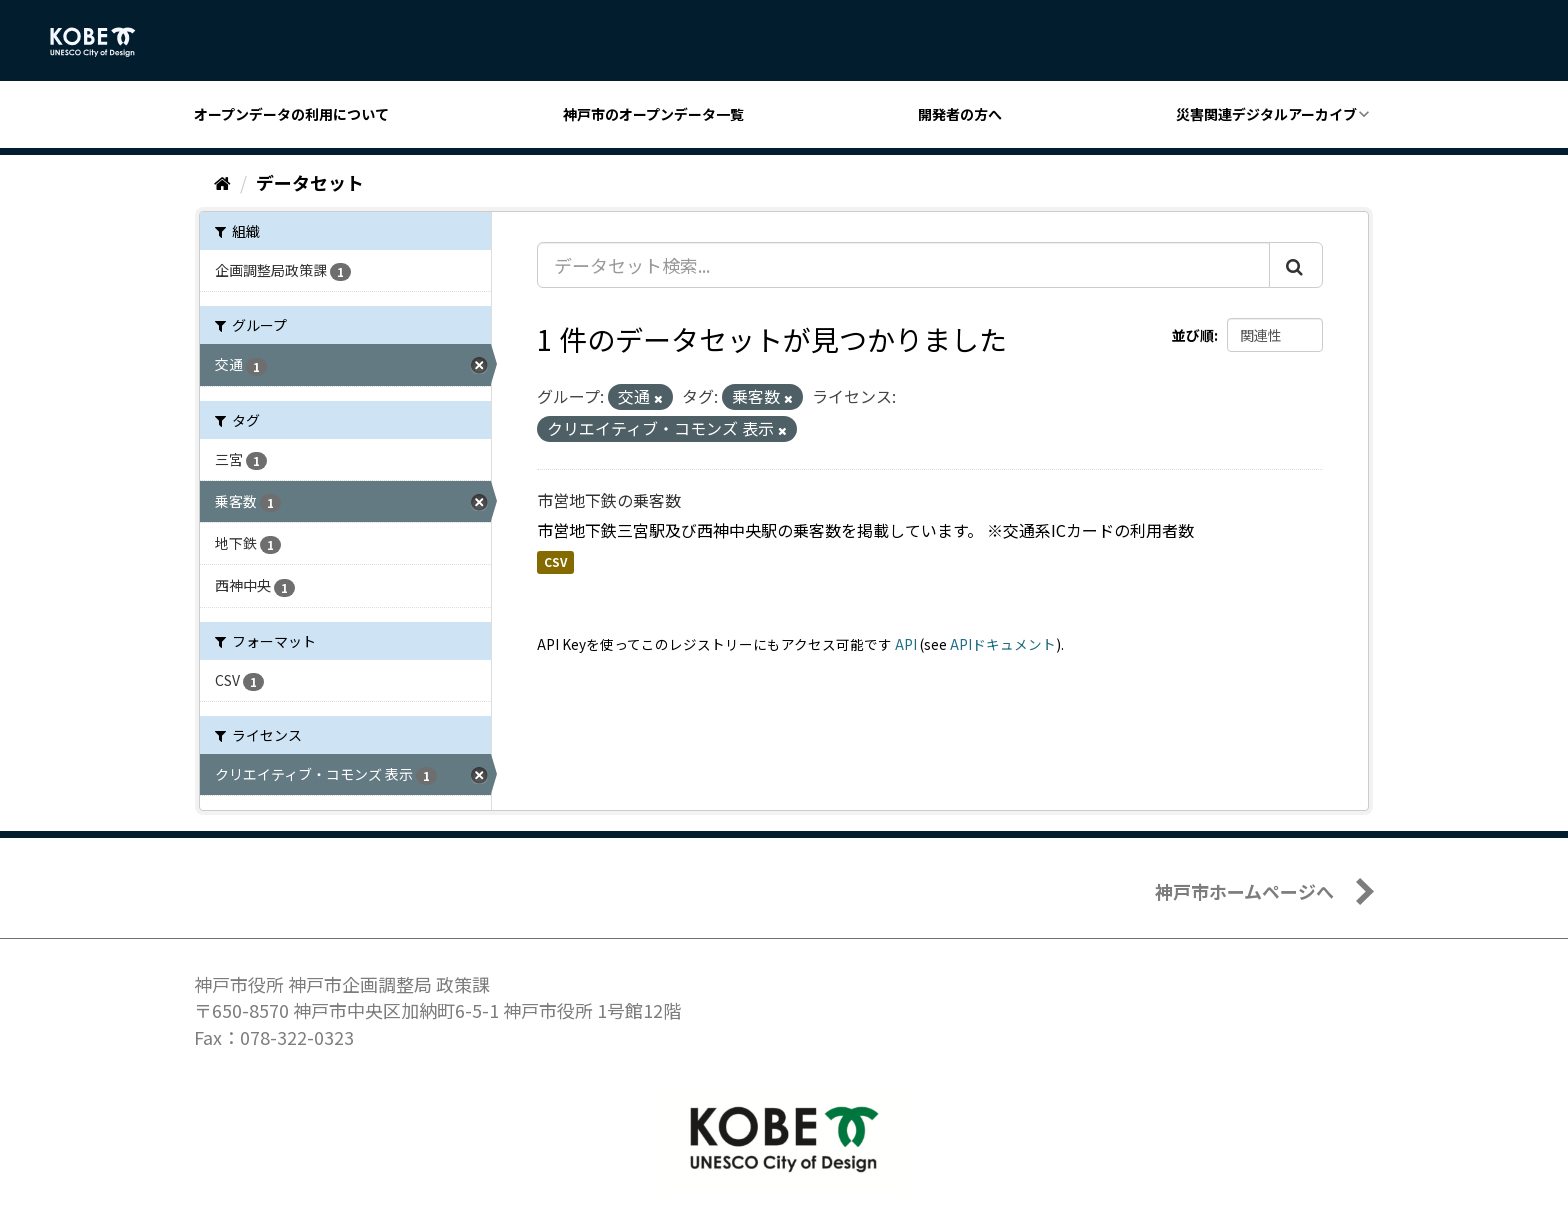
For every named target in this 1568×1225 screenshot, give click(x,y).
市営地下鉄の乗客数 (609, 500)
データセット (310, 182)
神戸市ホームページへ (1244, 891)
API (906, 644)
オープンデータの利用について (291, 114)
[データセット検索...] (903, 265)
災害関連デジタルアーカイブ (1266, 114)
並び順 (1193, 335)
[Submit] (1296, 265)
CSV (555, 562)
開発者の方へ (960, 114)
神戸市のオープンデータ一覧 (653, 114)
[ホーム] (222, 182)
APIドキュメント (1003, 644)
